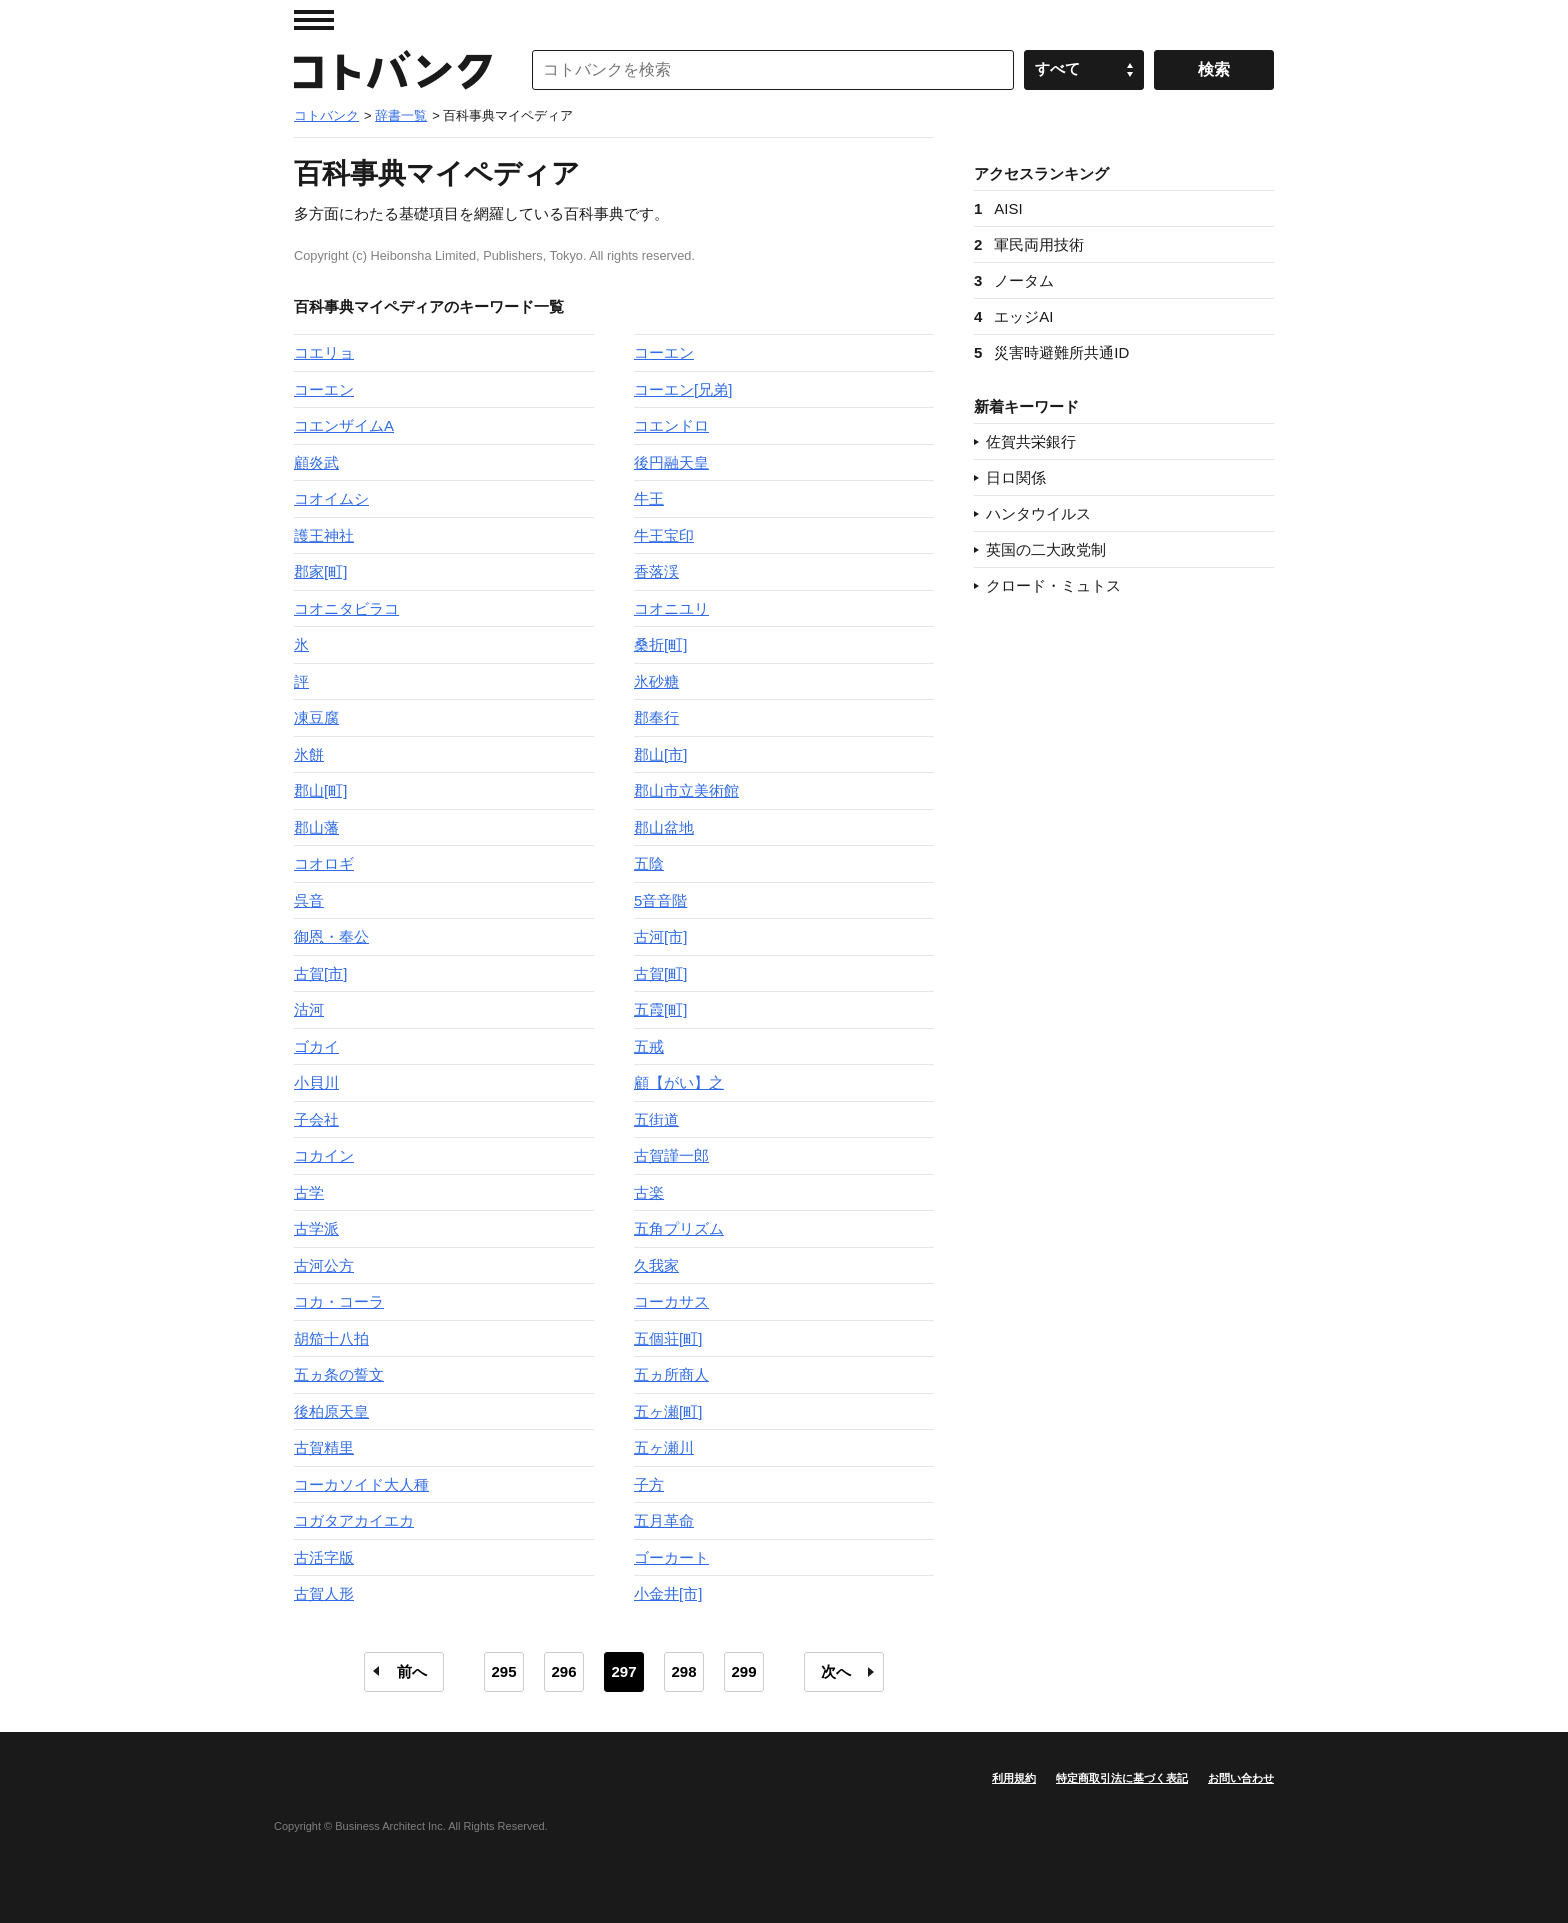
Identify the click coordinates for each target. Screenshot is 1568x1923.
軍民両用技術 (1029, 244)
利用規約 (1014, 1778)
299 (743, 1671)
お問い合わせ (1241, 1778)
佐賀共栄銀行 (1031, 441)
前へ (412, 1671)
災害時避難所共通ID (1051, 352)
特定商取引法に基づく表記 (1122, 1778)
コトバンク (393, 70)
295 (503, 1671)
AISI (998, 208)
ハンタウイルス (1038, 513)
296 (563, 1671)
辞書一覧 (401, 115)
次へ (836, 1671)
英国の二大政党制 (1046, 549)
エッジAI (1014, 316)
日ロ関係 (1016, 477)
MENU (314, 20)
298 (683, 1671)
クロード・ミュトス (1053, 585)
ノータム (1014, 280)
